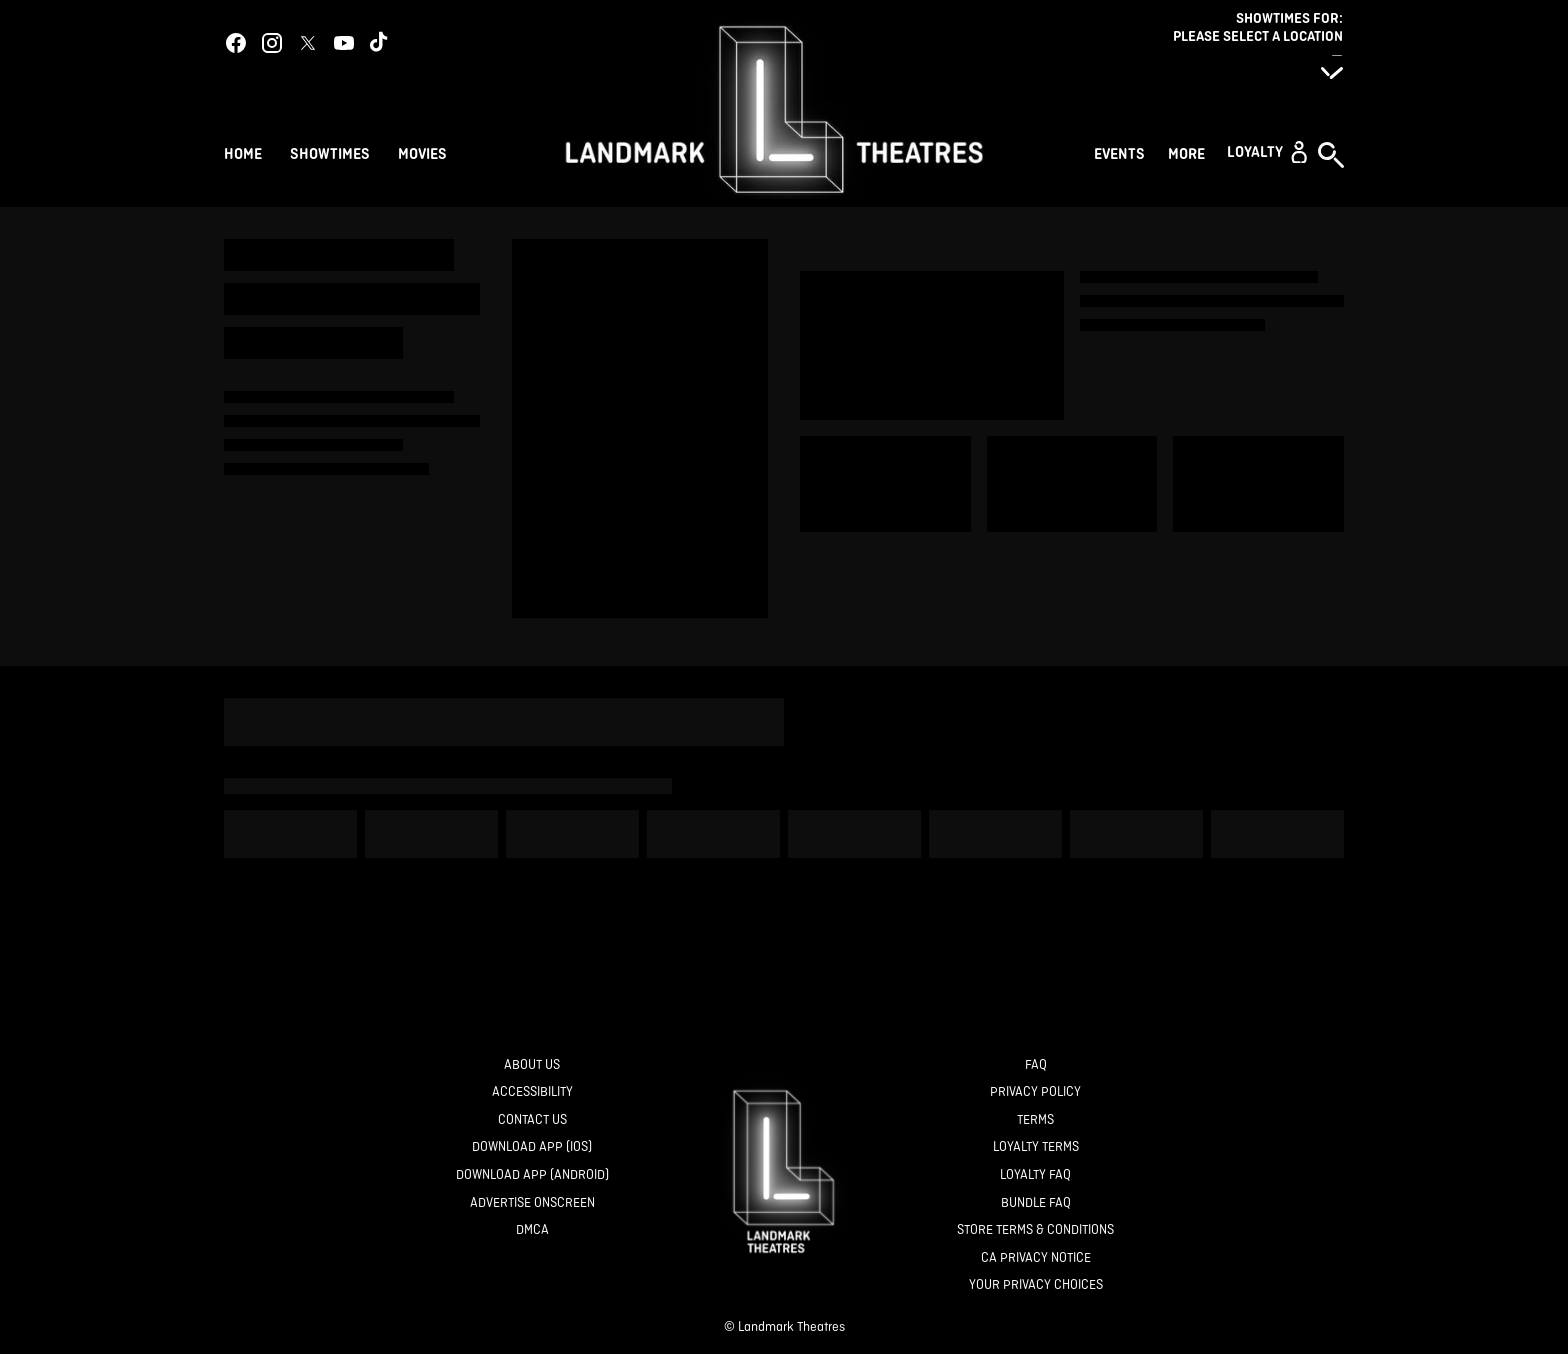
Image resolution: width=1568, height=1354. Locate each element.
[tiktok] (380, 43)
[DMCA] (532, 1230)
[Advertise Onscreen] (532, 1203)
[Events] (1122, 152)
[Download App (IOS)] (532, 1147)
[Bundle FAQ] (1036, 1203)
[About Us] (532, 1065)
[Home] (243, 152)
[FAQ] (1036, 1065)
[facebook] (236, 43)
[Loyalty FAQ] (1035, 1175)
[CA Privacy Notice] (1036, 1258)
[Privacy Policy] (1035, 1092)
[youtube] (344, 43)
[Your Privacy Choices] (1036, 1285)
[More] (1189, 152)
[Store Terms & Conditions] (1035, 1230)
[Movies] (425, 152)
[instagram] (272, 43)
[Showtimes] (330, 152)
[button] (1267, 152)
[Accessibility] (532, 1092)
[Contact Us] (532, 1120)
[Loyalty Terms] (1036, 1147)
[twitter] (308, 43)
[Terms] (1035, 1120)
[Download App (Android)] (532, 1175)
